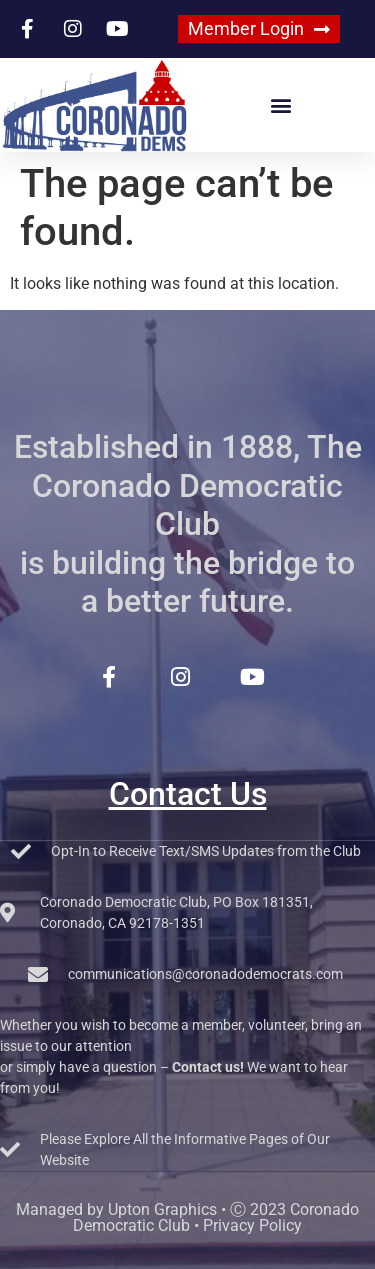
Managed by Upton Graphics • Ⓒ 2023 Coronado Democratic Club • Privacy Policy (187, 1217)
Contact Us (188, 794)
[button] (281, 105)
